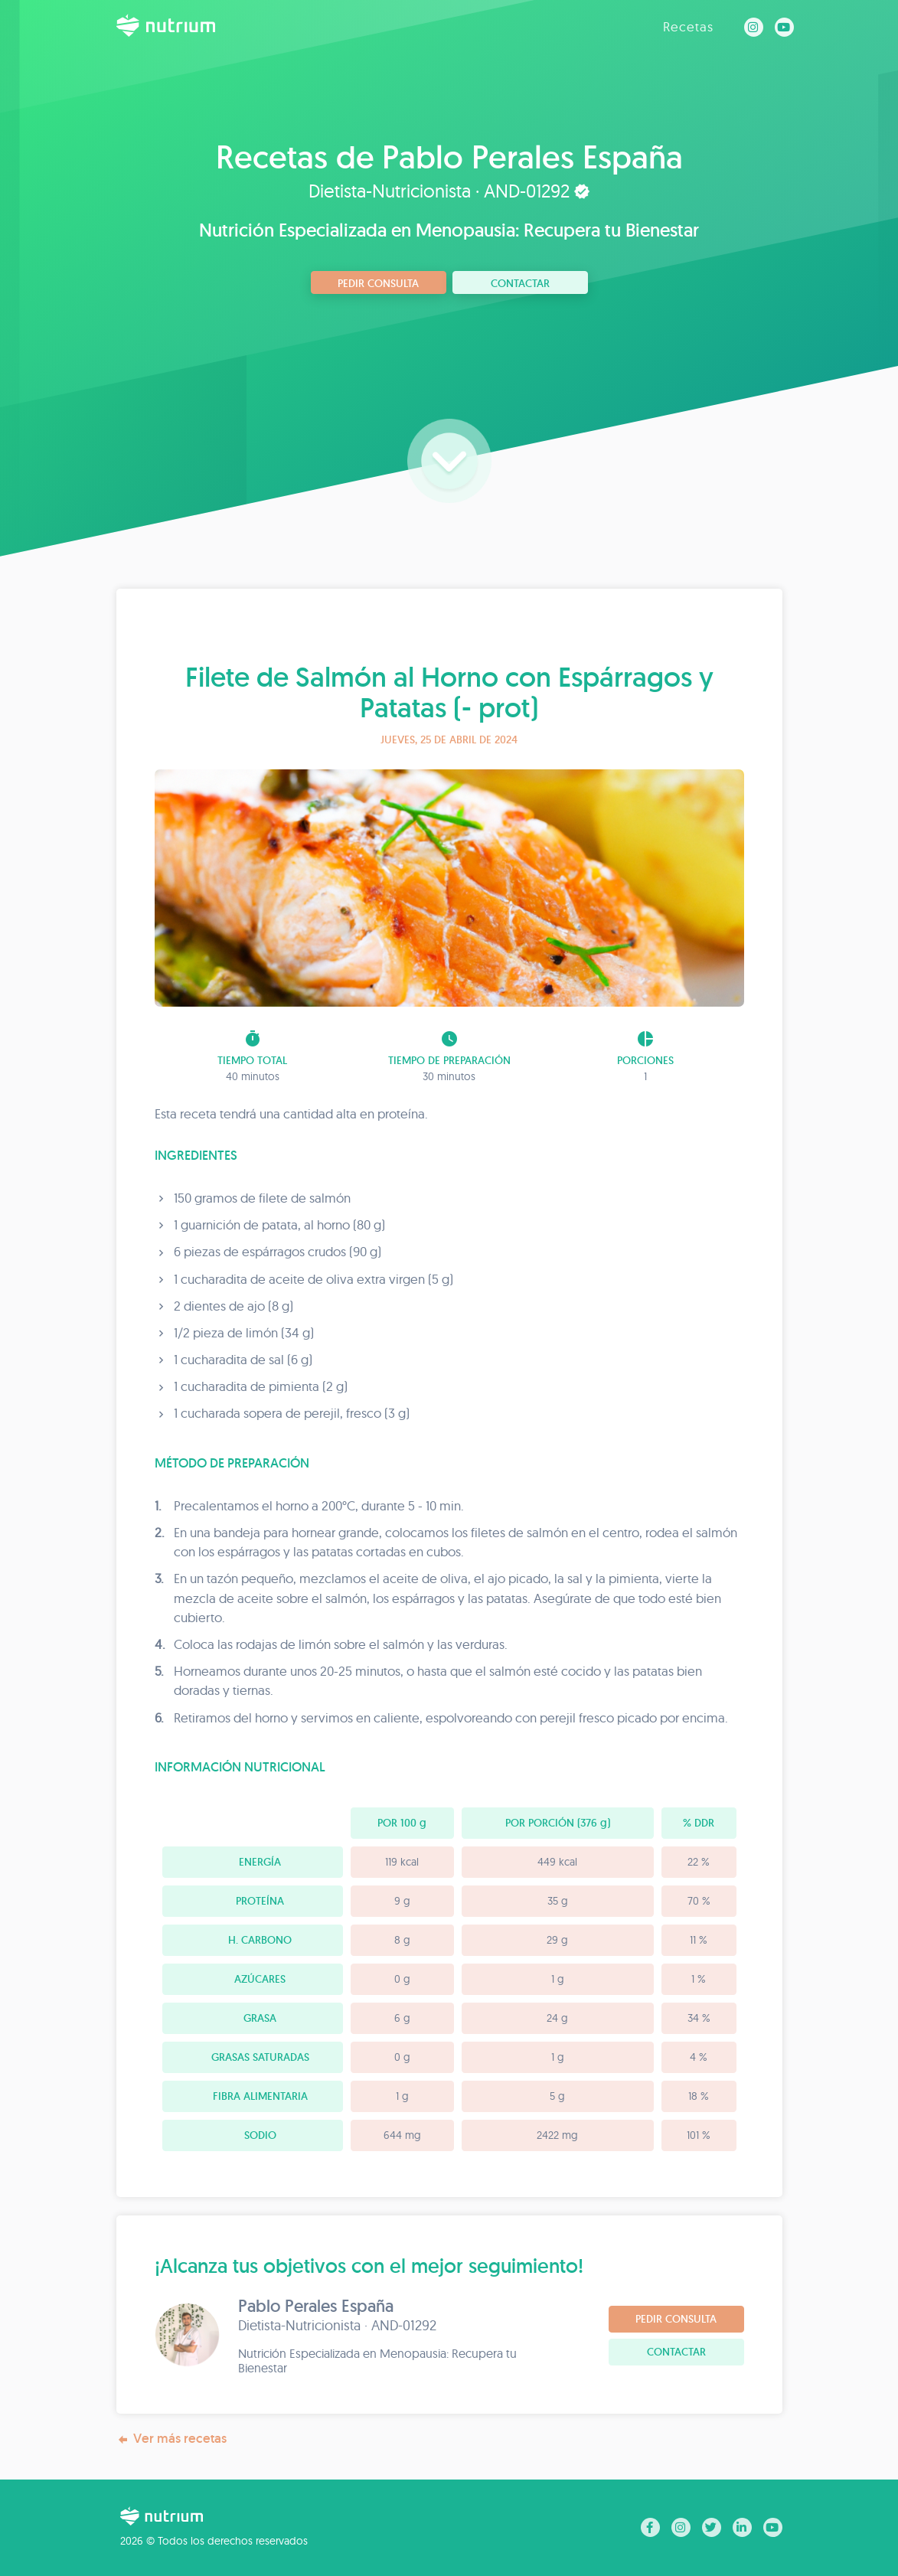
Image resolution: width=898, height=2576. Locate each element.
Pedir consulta (378, 283)
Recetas (688, 26)
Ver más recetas (171, 2438)
